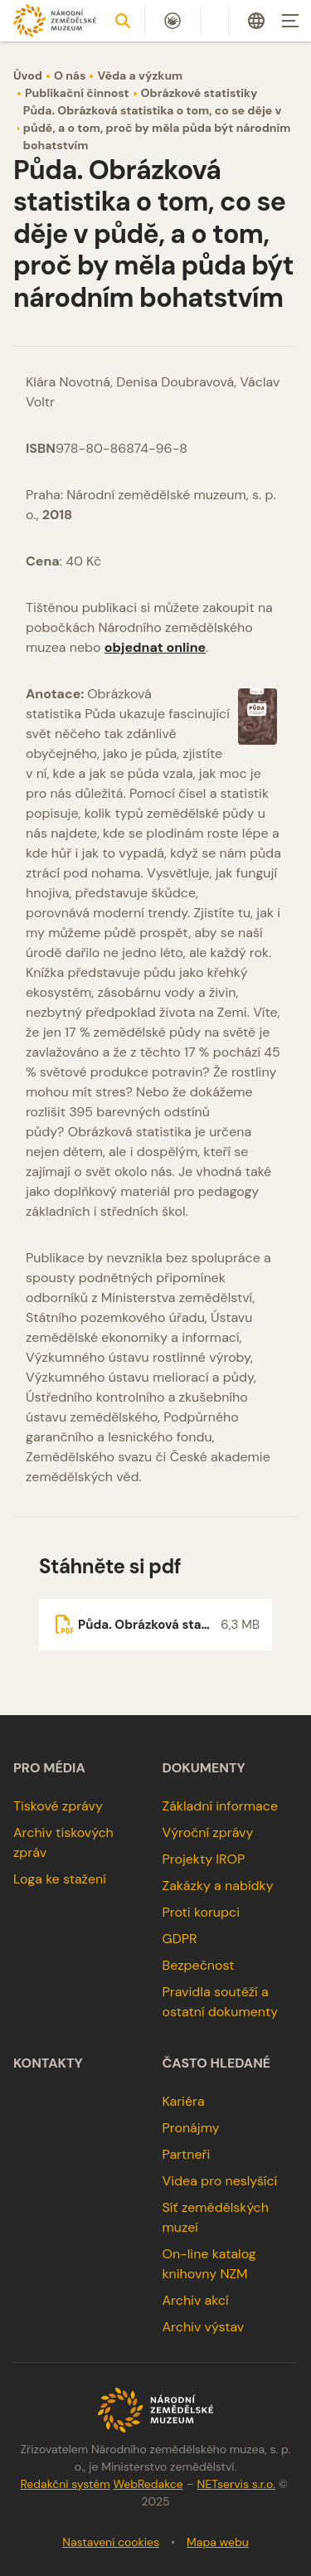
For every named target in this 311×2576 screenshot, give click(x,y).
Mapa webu (218, 2542)
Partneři (187, 2154)
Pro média (49, 1768)
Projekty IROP (204, 1859)
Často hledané (217, 2063)
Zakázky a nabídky (218, 1885)
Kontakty (48, 2063)
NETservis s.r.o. (236, 2483)
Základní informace (221, 1806)
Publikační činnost (77, 92)
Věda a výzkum (139, 75)
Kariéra (184, 2101)
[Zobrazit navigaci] (290, 20)
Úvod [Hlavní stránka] (27, 75)
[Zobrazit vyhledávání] (122, 20)
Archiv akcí (196, 2300)
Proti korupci (202, 1912)
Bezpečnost (199, 1965)
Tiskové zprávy (58, 1806)
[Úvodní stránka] (54, 20)
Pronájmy (191, 2127)
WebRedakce (147, 2483)
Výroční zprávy (208, 1832)
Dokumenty (204, 1768)
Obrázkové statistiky (199, 92)
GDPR (180, 1938)
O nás (70, 75)
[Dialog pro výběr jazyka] (256, 20)
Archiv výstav (204, 2326)
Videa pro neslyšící (220, 2181)
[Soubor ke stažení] (155, 1624)
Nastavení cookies (110, 2542)
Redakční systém (64, 2483)
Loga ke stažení (59, 1879)
